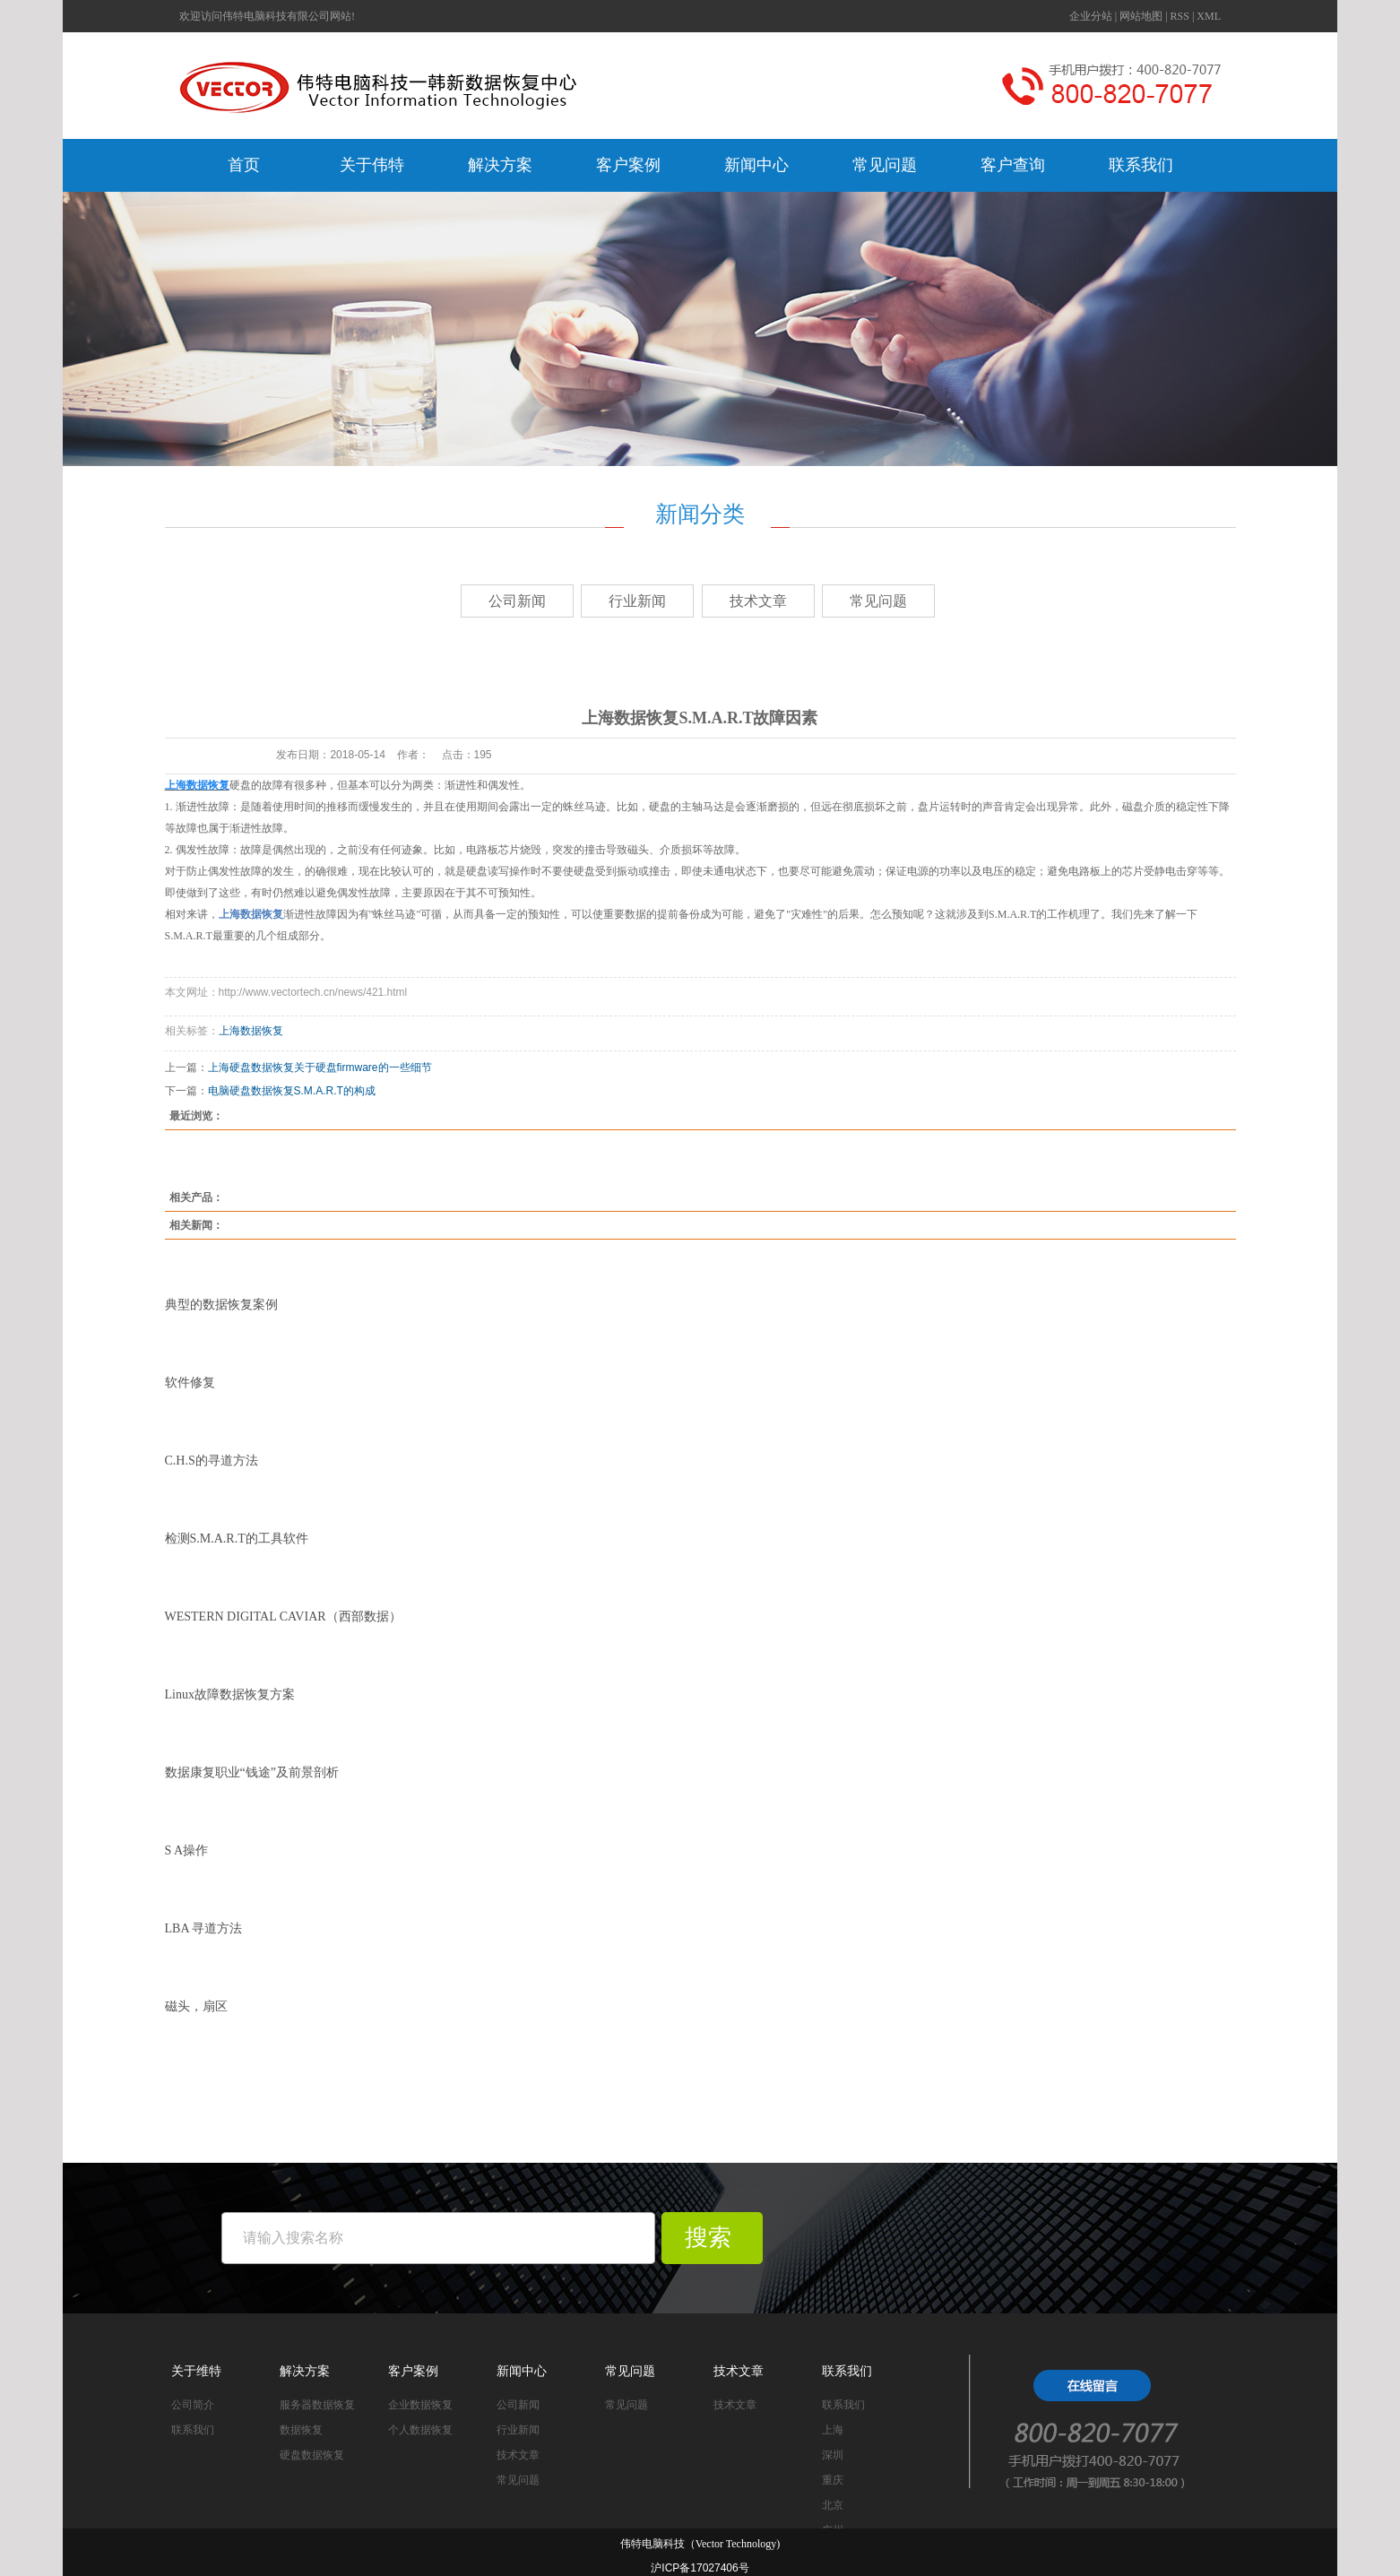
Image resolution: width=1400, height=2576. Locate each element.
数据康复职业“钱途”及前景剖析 (252, 1772)
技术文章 (758, 601)
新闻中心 (756, 165)
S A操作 (187, 1850)
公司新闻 (517, 601)
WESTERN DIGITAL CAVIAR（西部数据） (283, 1616)
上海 (832, 2430)
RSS (1180, 16)
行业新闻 (637, 601)
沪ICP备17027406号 (699, 2568)
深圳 (832, 2455)
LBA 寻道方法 (204, 1928)
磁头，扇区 (196, 2006)
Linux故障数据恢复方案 (230, 1694)
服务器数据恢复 (317, 2405)
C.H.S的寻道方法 (211, 1460)
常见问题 (884, 165)
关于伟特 (372, 165)
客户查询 (1013, 165)
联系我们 (1141, 165)
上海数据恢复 (251, 1030)
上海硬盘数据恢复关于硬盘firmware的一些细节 (320, 1067)
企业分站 (1090, 16)
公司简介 (192, 2405)
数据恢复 (301, 2430)
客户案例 (628, 165)
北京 (832, 2505)
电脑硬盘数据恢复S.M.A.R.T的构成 (292, 1091)
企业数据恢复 (420, 2405)
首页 (244, 165)
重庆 (832, 2480)
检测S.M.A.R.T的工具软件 (236, 1538)
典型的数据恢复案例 (221, 1304)
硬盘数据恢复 (312, 2455)
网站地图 (1140, 16)
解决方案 (500, 165)
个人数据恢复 (420, 2430)
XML (1209, 16)
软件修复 (190, 1382)
